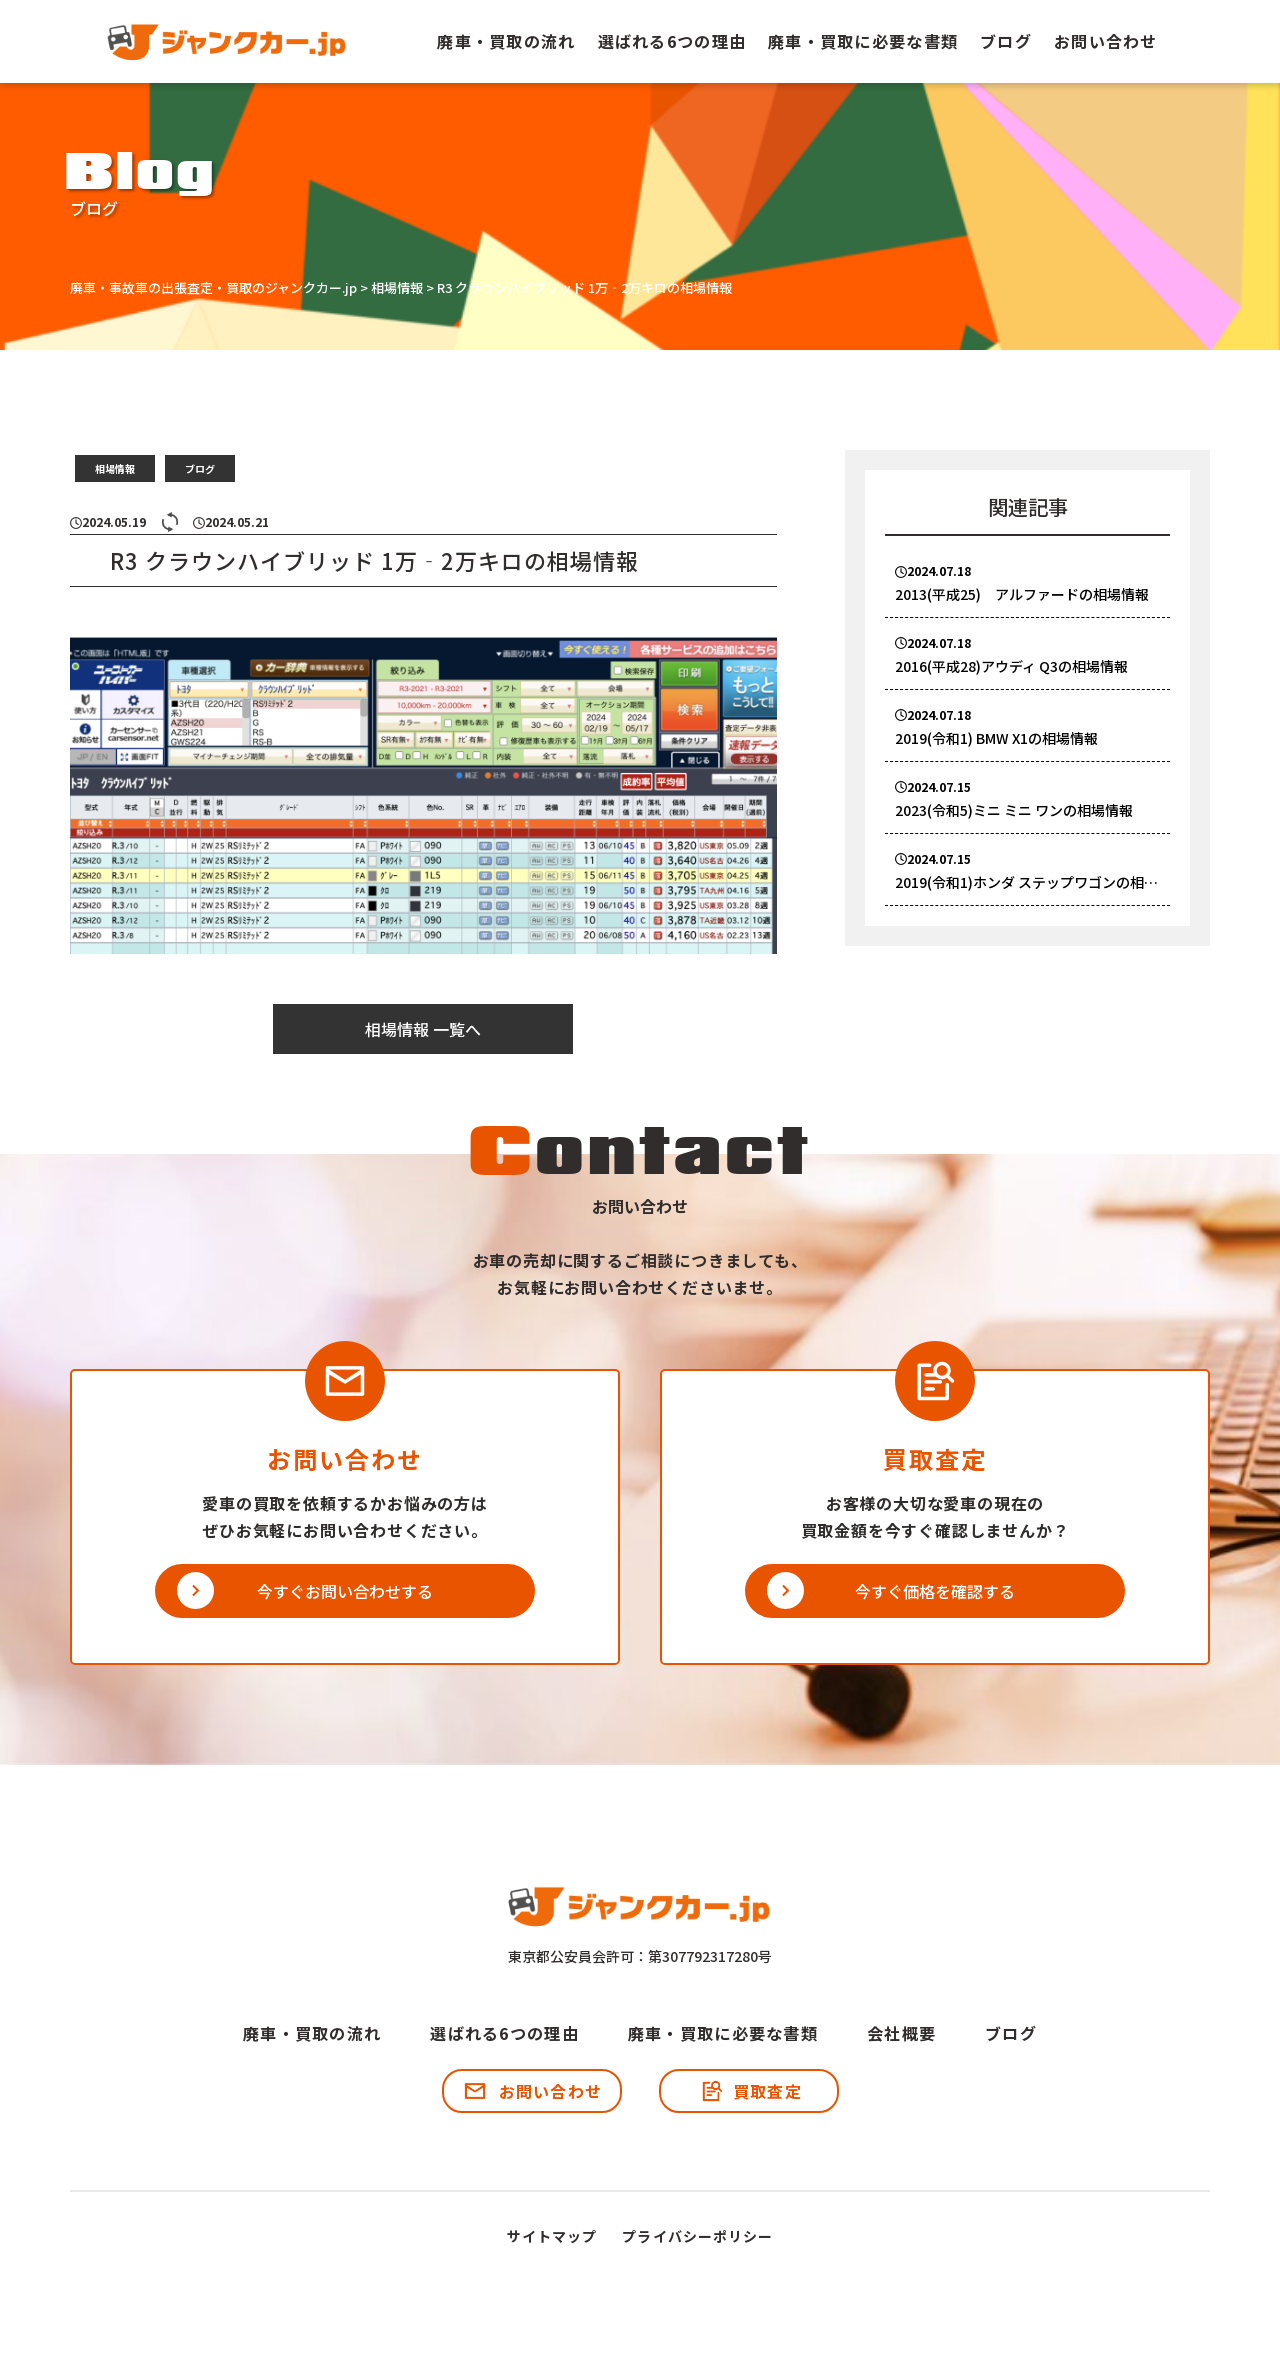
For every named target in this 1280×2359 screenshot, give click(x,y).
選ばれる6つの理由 (672, 41)
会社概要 (901, 2033)
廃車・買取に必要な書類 (863, 41)
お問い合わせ (1106, 41)
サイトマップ (552, 2236)
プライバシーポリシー (697, 2236)
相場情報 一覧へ (423, 1029)
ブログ (1006, 41)
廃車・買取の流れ (506, 41)
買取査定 (767, 2091)
